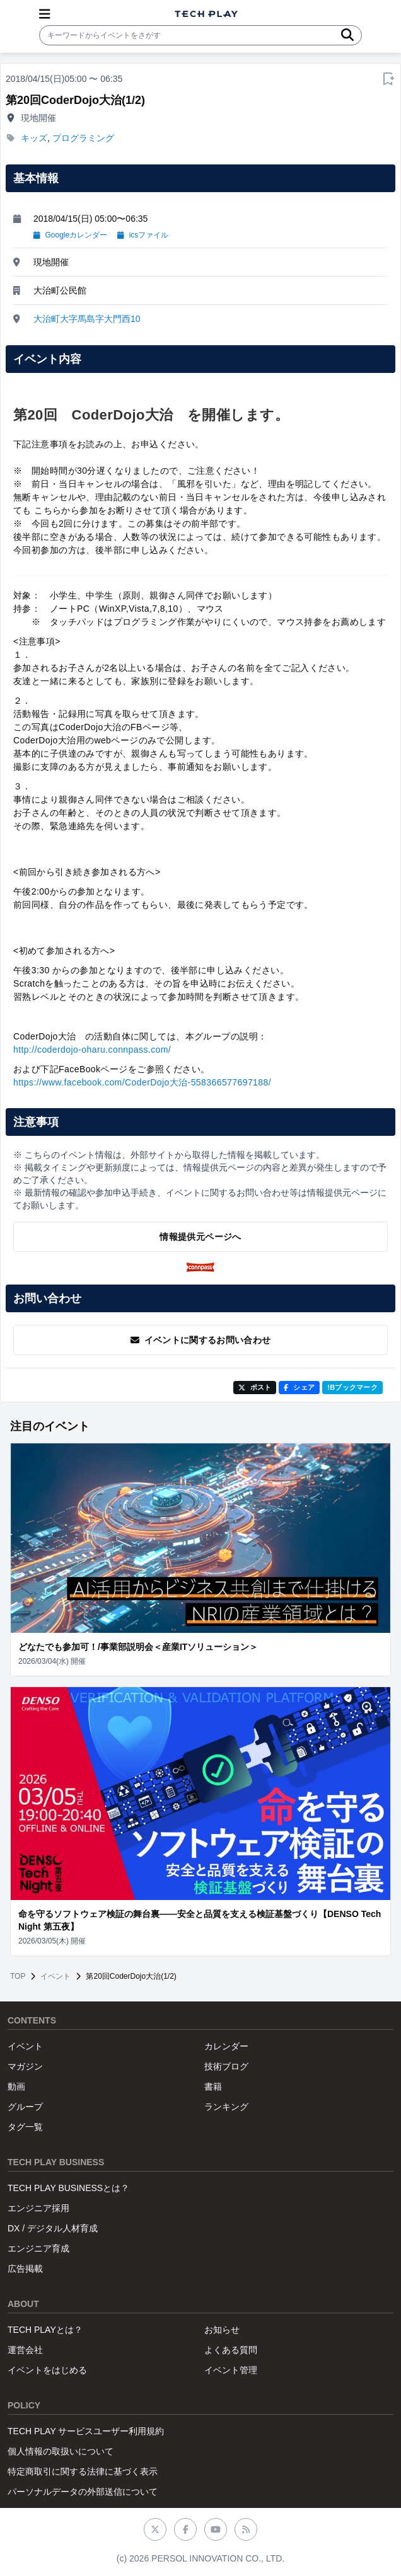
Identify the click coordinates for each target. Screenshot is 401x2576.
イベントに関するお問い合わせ (201, 1340)
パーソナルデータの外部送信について (83, 2492)
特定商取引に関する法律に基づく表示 (83, 2471)
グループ (25, 2107)
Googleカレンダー (70, 235)
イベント (55, 1976)
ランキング (226, 2107)
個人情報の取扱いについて (60, 2451)
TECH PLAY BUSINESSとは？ (68, 2188)
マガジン (25, 2066)
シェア (299, 1387)
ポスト (255, 1387)
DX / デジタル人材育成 (53, 2228)
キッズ (34, 138)
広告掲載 (25, 2269)
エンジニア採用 (38, 2208)
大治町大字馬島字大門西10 (87, 319)
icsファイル (142, 235)
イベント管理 (230, 2370)
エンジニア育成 (38, 2248)
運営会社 (25, 2350)
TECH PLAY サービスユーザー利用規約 (86, 2431)
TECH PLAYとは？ (45, 2330)
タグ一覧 (25, 2127)
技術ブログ (226, 2066)
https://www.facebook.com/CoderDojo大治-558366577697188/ (142, 1082)
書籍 (213, 2086)
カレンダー (226, 2046)
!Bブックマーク (352, 1387)
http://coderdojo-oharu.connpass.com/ (92, 1050)
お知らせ (222, 2330)
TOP (17, 1976)
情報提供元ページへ (200, 1237)
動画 (16, 2086)
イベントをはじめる (47, 2370)
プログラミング (83, 138)
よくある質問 (230, 2350)
